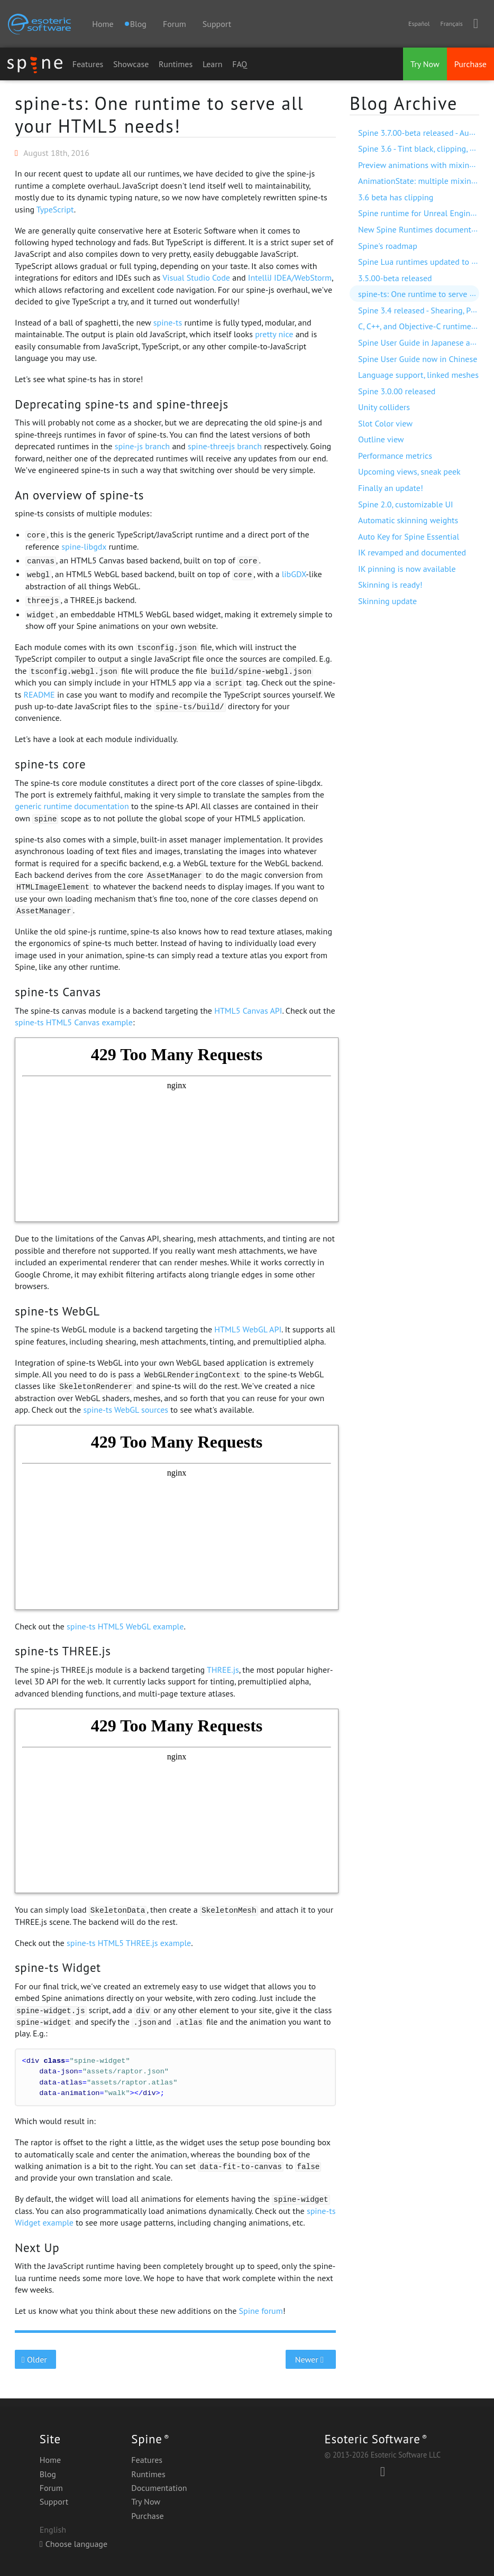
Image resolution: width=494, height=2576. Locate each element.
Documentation (159, 2487)
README (38, 694)
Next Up (37, 2247)
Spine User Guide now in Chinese (417, 359)
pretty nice (274, 334)
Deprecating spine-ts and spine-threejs (121, 404)
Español (418, 23)
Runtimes (176, 64)
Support (217, 23)
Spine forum (261, 2310)
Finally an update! (390, 488)
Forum (174, 23)
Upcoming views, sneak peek (409, 471)
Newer (310, 2359)
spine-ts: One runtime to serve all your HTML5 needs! (159, 114)
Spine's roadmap (387, 245)
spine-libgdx (83, 546)
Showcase (131, 64)
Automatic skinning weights (408, 520)
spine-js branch (142, 446)
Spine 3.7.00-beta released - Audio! (420, 132)
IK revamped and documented (412, 552)
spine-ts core (50, 764)
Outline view (381, 439)
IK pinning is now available (407, 568)
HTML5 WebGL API (247, 1329)
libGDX (294, 574)
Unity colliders (384, 407)
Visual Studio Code (196, 277)
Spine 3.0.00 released (396, 391)
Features (88, 64)
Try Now (425, 64)
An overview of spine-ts (79, 495)
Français (451, 23)
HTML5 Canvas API (248, 1010)
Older (35, 2359)
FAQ (239, 64)
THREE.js (223, 1669)
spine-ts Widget (58, 1967)
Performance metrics (395, 455)
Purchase (470, 64)
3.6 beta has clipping (395, 197)
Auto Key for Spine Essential (408, 536)
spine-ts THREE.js (63, 1650)
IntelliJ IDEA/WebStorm (290, 277)
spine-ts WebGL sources (126, 1409)
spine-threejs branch (225, 446)
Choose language (73, 2543)
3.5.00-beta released (395, 278)
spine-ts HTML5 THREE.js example (129, 1943)
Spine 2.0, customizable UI (405, 504)
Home (102, 23)
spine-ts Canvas (58, 991)
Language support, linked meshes (418, 374)
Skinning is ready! (390, 584)
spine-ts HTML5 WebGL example (125, 1626)
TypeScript (55, 209)
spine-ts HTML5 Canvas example (74, 1022)
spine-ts (167, 322)
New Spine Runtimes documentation (424, 229)
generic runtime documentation (72, 806)
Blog (48, 2474)
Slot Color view (385, 423)
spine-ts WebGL (57, 1311)
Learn (213, 64)
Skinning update (387, 601)
